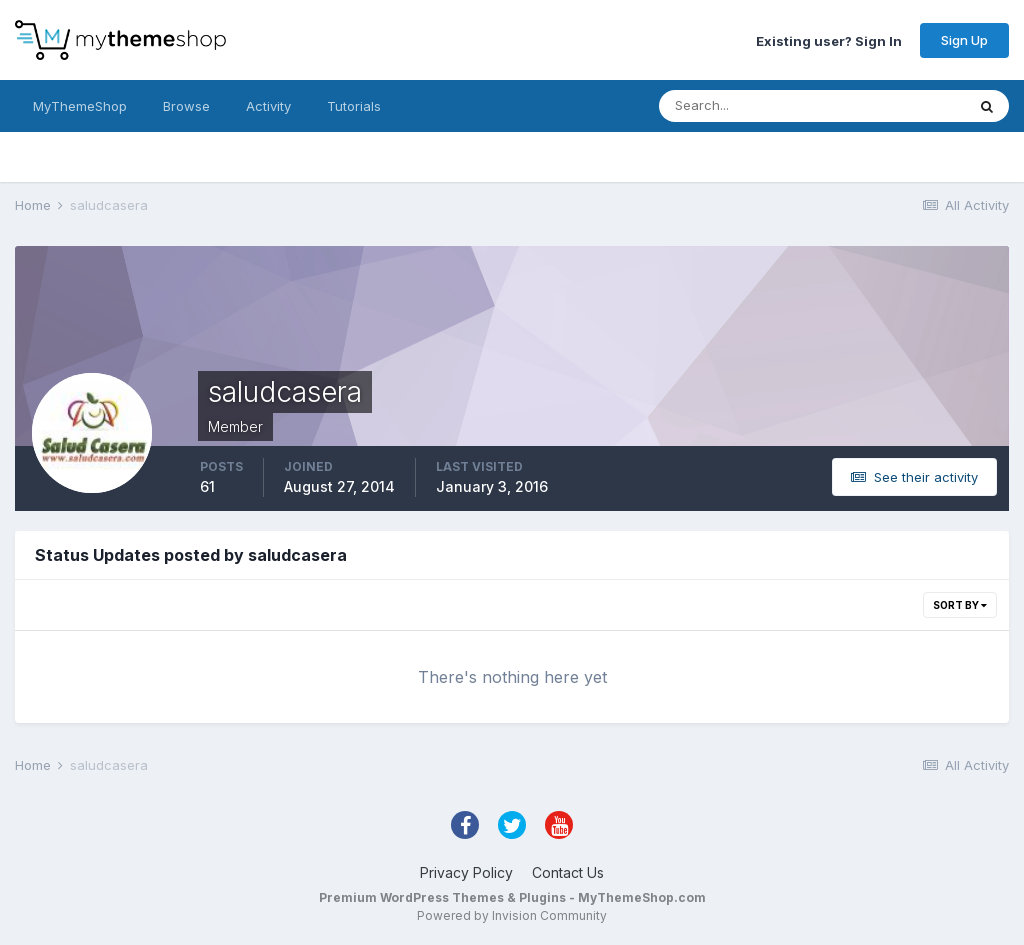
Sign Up (964, 40)
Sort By (960, 605)
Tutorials (354, 106)
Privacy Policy (466, 872)
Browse (186, 106)
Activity (268, 106)
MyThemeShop (80, 106)
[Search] (747, 106)
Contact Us (568, 872)
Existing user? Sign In (829, 40)
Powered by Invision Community (512, 915)
